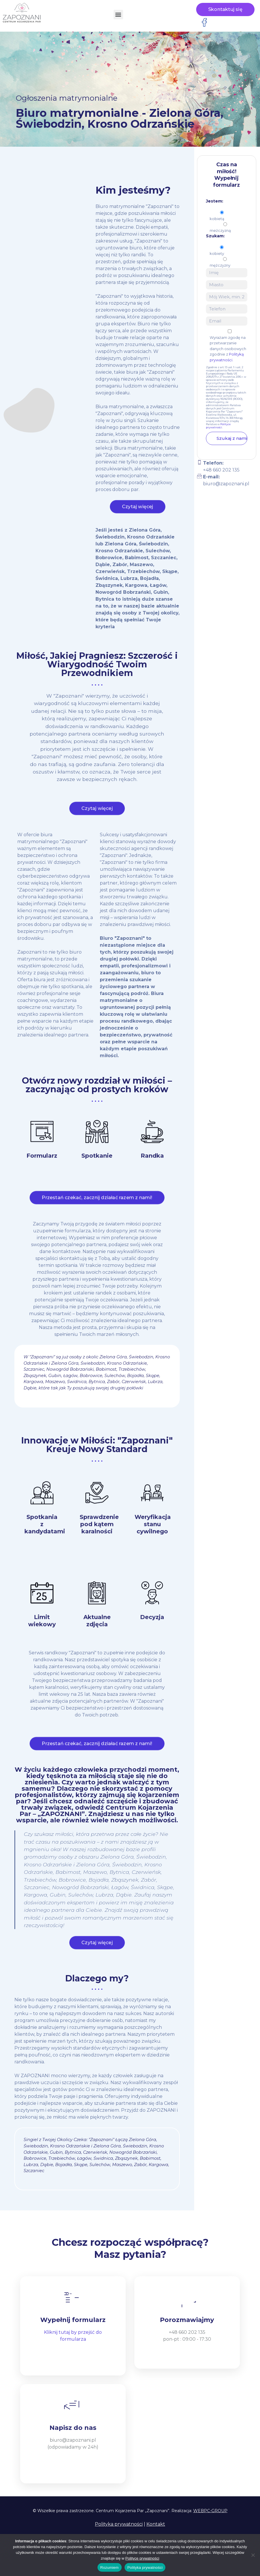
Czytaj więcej (137, 512)
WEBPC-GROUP (210, 2510)
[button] (118, 14)
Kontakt (155, 2524)
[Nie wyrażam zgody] (253, 2555)
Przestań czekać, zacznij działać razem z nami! (97, 1203)
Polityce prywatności (218, 426)
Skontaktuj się (225, 9)
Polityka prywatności (119, 2524)
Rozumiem (109, 2567)
